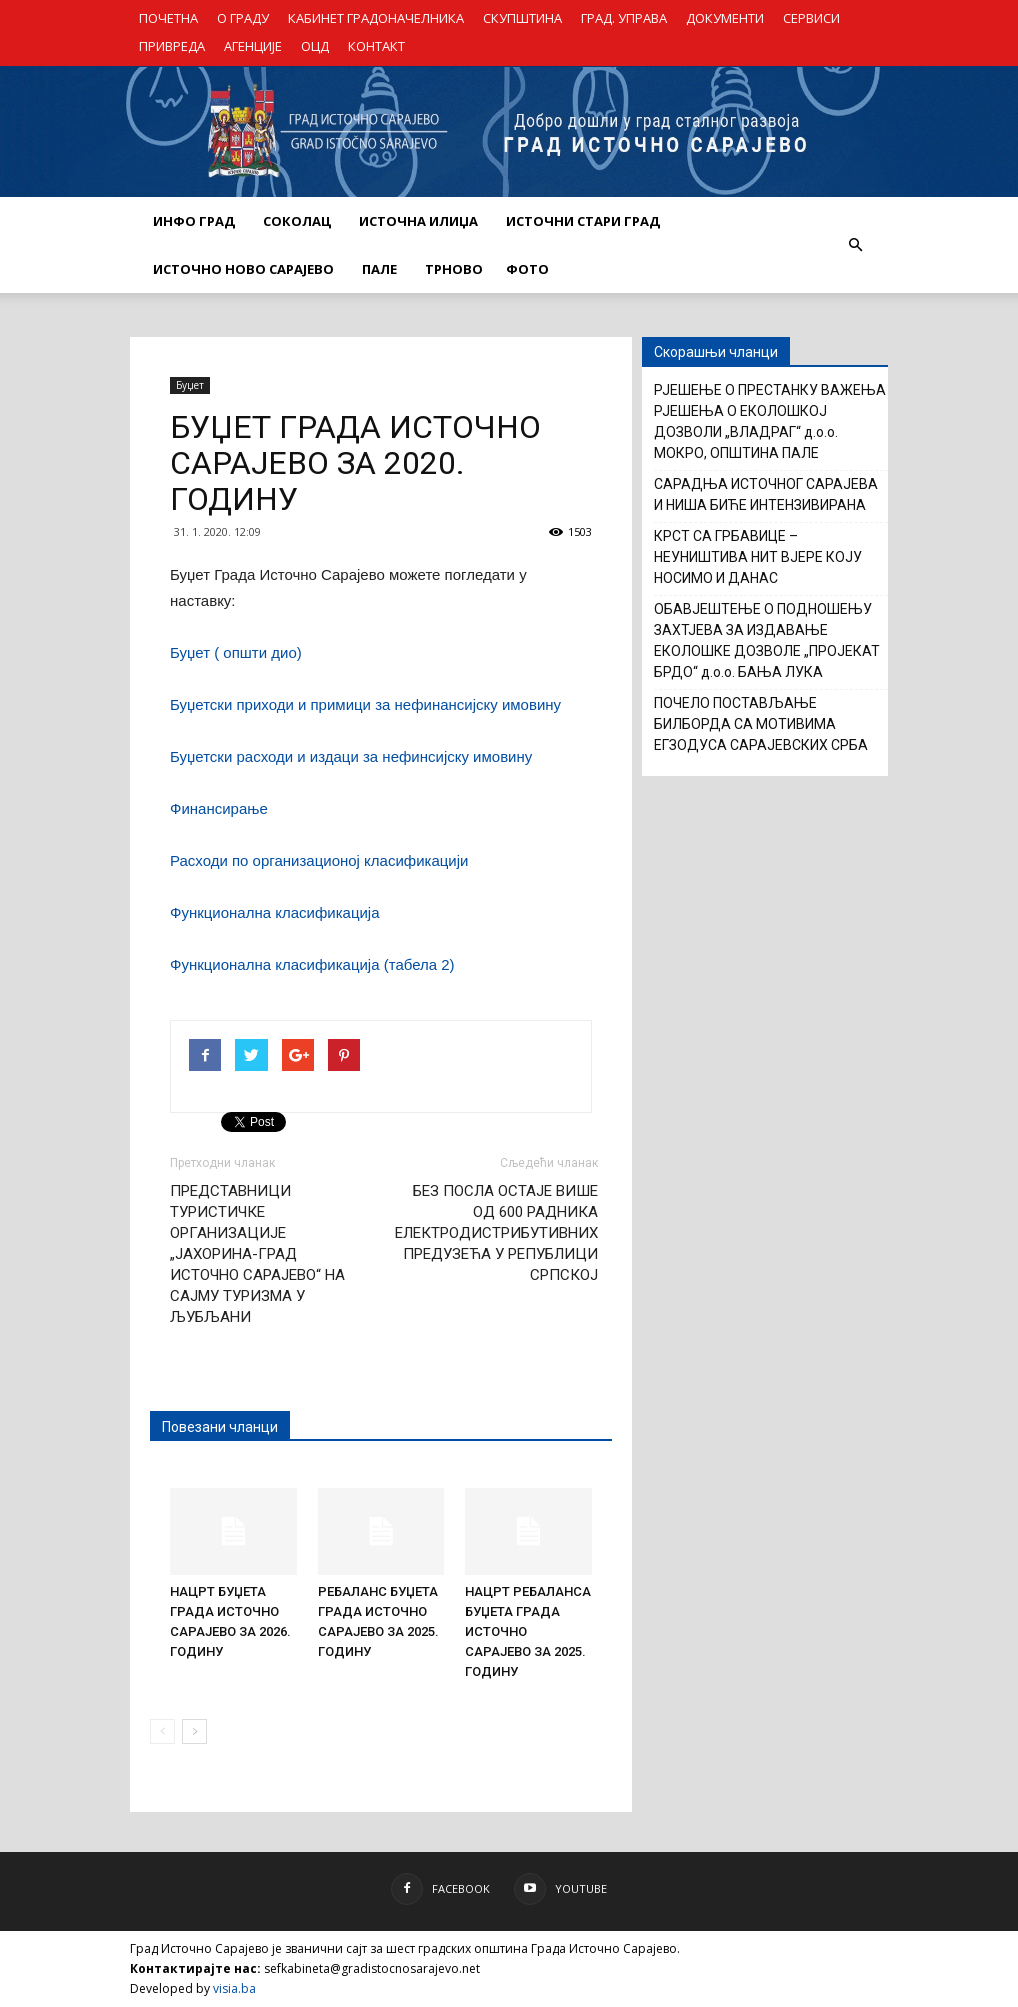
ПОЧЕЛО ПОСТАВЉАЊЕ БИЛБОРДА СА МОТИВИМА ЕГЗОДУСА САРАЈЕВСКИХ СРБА (761, 724)
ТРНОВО (454, 269)
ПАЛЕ (379, 269)
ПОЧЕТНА (168, 18)
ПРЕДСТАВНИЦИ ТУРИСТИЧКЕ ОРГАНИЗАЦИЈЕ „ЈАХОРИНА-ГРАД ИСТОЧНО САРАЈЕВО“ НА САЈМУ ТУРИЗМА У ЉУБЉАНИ (257, 1254)
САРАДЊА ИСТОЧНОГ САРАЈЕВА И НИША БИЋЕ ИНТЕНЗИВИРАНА (766, 494)
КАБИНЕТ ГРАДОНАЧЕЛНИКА (376, 18)
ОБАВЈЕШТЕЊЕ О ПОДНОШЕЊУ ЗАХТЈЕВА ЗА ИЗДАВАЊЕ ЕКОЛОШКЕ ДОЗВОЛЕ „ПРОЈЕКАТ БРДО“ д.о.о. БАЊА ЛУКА (767, 640)
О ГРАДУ (243, 18)
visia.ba (234, 1988)
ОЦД (315, 46)
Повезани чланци (220, 1427)
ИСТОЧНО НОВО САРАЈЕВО (243, 269)
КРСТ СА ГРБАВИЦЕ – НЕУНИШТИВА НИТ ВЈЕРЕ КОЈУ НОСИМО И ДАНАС (758, 557)
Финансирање (219, 808)
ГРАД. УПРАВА (624, 18)
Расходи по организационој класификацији (319, 860)
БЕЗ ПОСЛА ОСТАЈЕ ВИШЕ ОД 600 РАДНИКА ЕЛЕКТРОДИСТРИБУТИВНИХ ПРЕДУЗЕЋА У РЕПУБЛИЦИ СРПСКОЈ (496, 1233)
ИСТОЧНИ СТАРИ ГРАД (583, 221)
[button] (855, 245)
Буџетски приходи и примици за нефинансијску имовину (365, 704)
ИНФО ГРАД (194, 221)
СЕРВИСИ (811, 18)
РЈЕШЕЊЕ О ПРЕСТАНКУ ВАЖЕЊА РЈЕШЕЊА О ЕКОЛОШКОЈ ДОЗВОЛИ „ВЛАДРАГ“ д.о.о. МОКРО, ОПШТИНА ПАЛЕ (770, 421)
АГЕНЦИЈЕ (253, 46)
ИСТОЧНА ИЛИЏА (418, 221)
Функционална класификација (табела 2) (312, 964)
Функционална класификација (275, 912)
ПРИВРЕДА (172, 46)
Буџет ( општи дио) (236, 652)
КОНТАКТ (376, 46)
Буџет (190, 385)
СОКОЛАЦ (297, 221)
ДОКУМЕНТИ (725, 18)
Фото (527, 269)
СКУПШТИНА (522, 18)
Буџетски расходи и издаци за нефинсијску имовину (351, 756)
